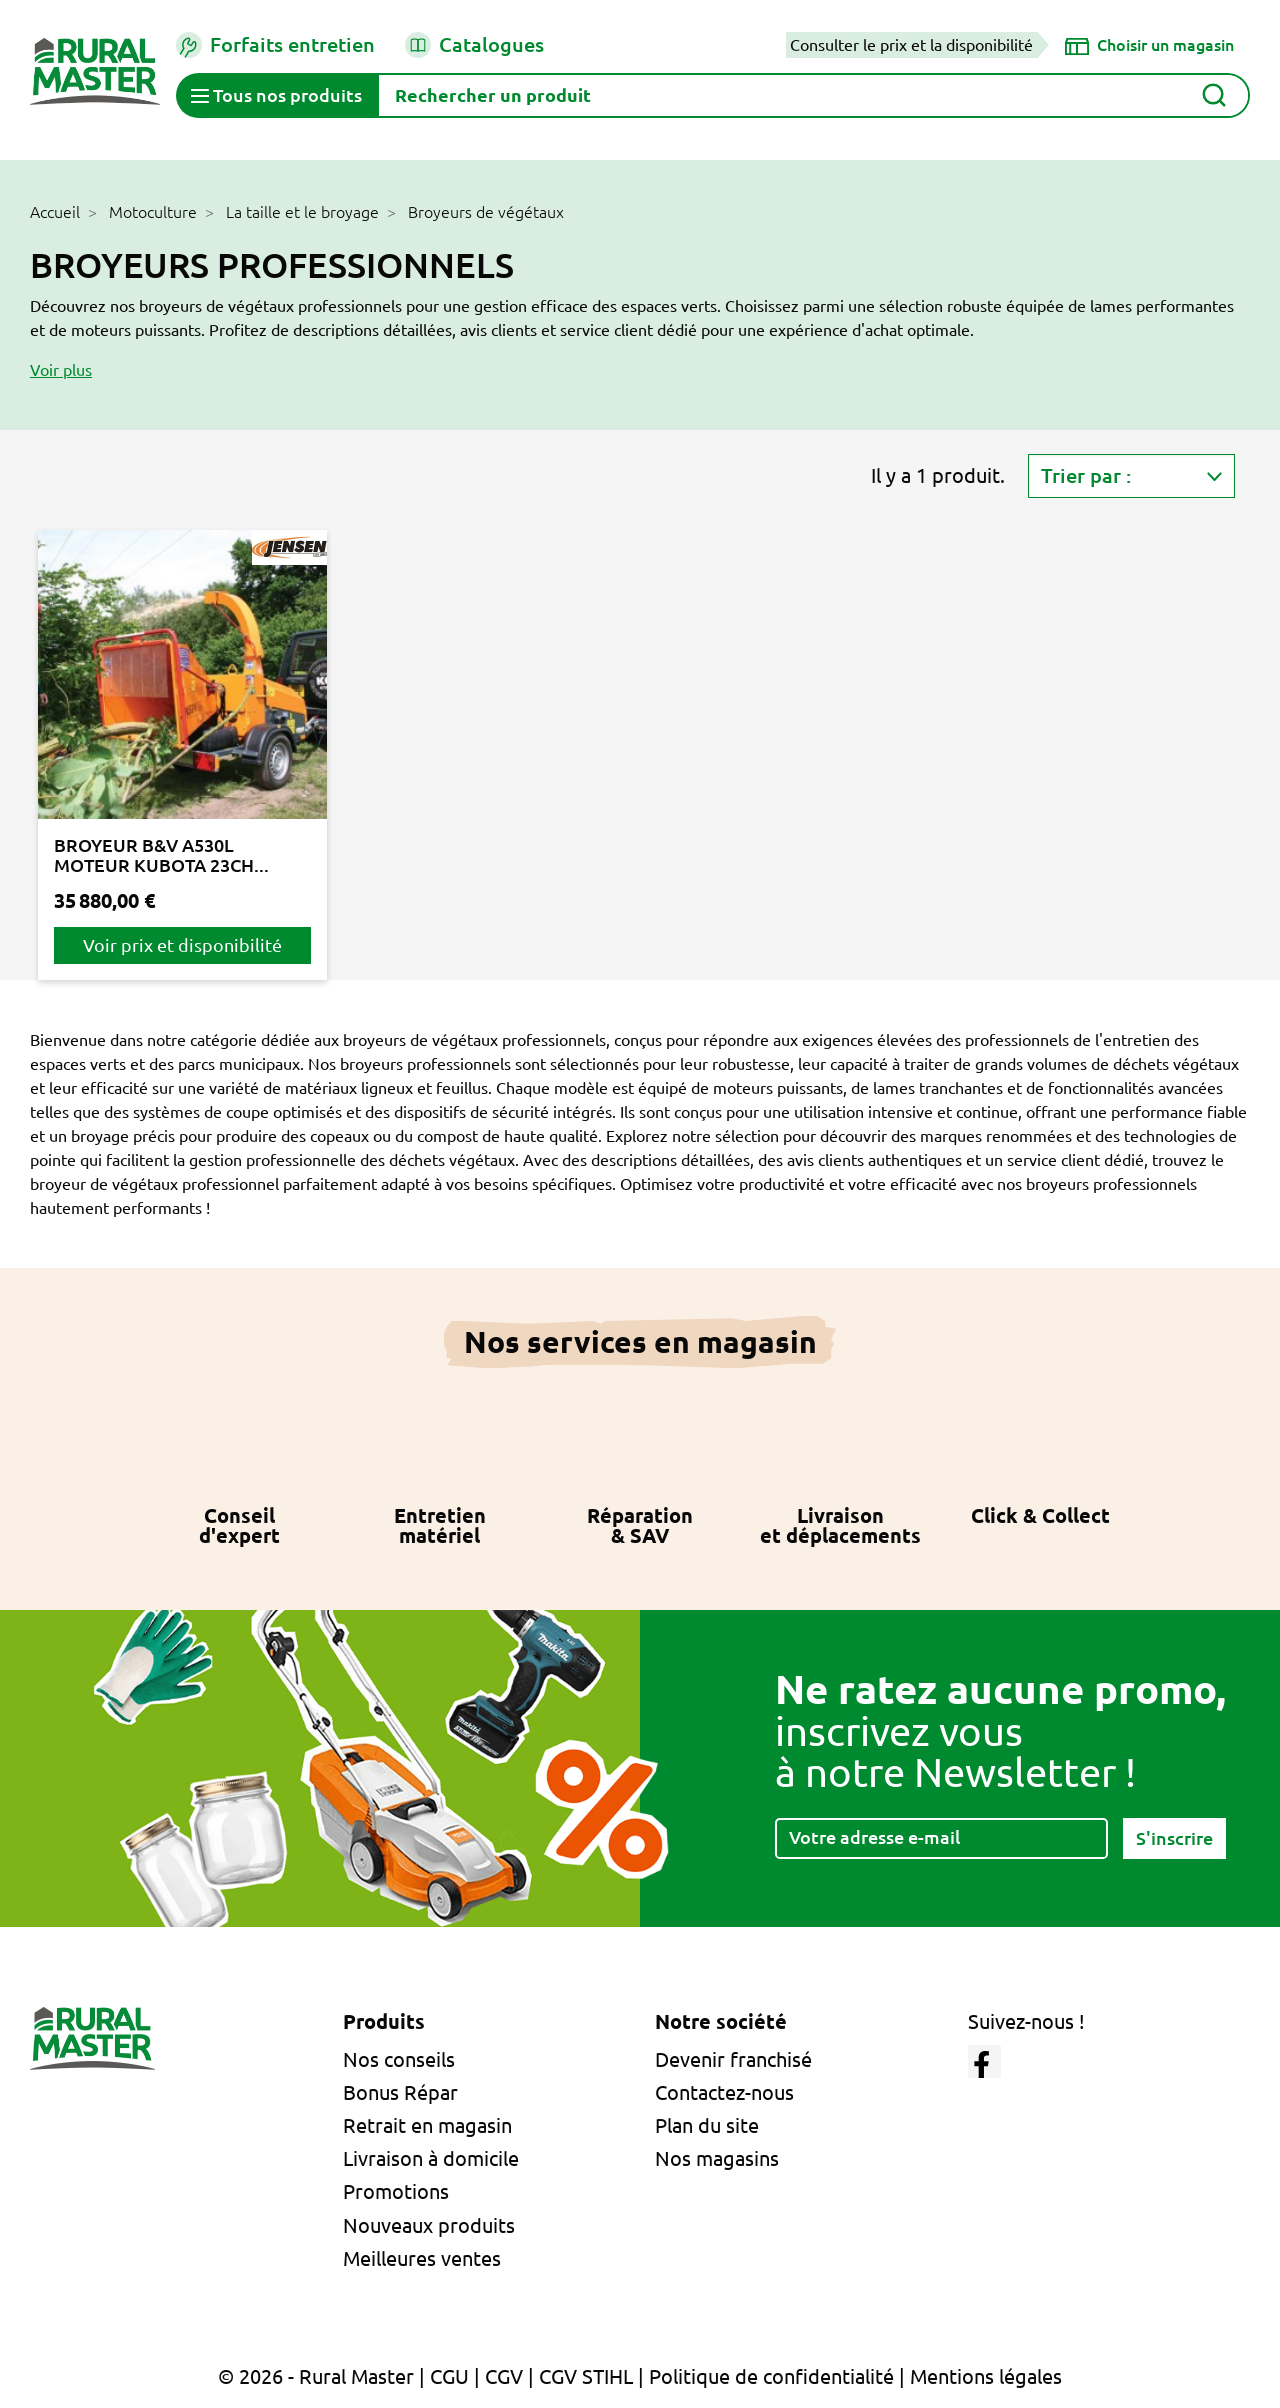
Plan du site (707, 2125)
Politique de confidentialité (771, 2376)
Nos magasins (717, 2158)
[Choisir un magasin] (1149, 45)
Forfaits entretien (275, 45)
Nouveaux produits (429, 2225)
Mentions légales (986, 2376)
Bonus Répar (400, 2092)
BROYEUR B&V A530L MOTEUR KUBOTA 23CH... (161, 855)
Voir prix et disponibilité (182, 945)
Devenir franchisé (733, 2059)
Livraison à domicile (431, 2158)
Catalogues (474, 45)
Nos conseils (399, 2059)
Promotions (396, 2191)
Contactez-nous (724, 2092)
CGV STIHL (586, 2376)
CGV (504, 2376)
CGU (449, 2376)
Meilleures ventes (422, 2258)
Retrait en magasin (427, 2125)
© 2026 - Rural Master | (324, 2376)
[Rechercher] (813, 95)
